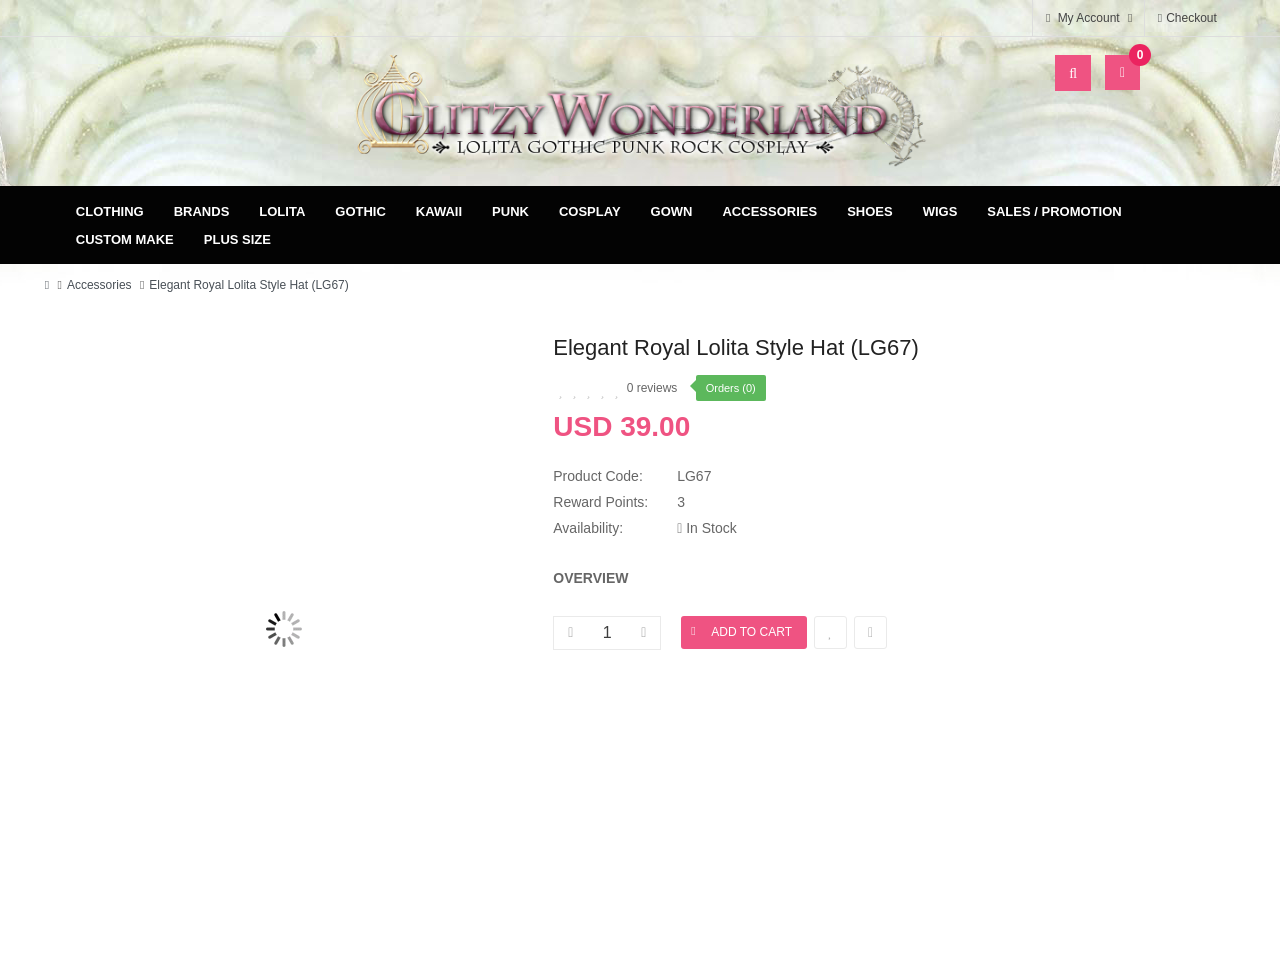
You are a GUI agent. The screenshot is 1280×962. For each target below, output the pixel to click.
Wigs (940, 211)
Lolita (282, 211)
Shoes (870, 211)
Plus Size (237, 239)
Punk (510, 211)
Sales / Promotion (1054, 211)
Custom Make (125, 239)
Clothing (110, 211)
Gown (672, 211)
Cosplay (590, 211)
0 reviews (652, 388)
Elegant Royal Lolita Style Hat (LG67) (248, 285)
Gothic (360, 211)
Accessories (769, 211)
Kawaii (439, 211)
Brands (202, 211)
